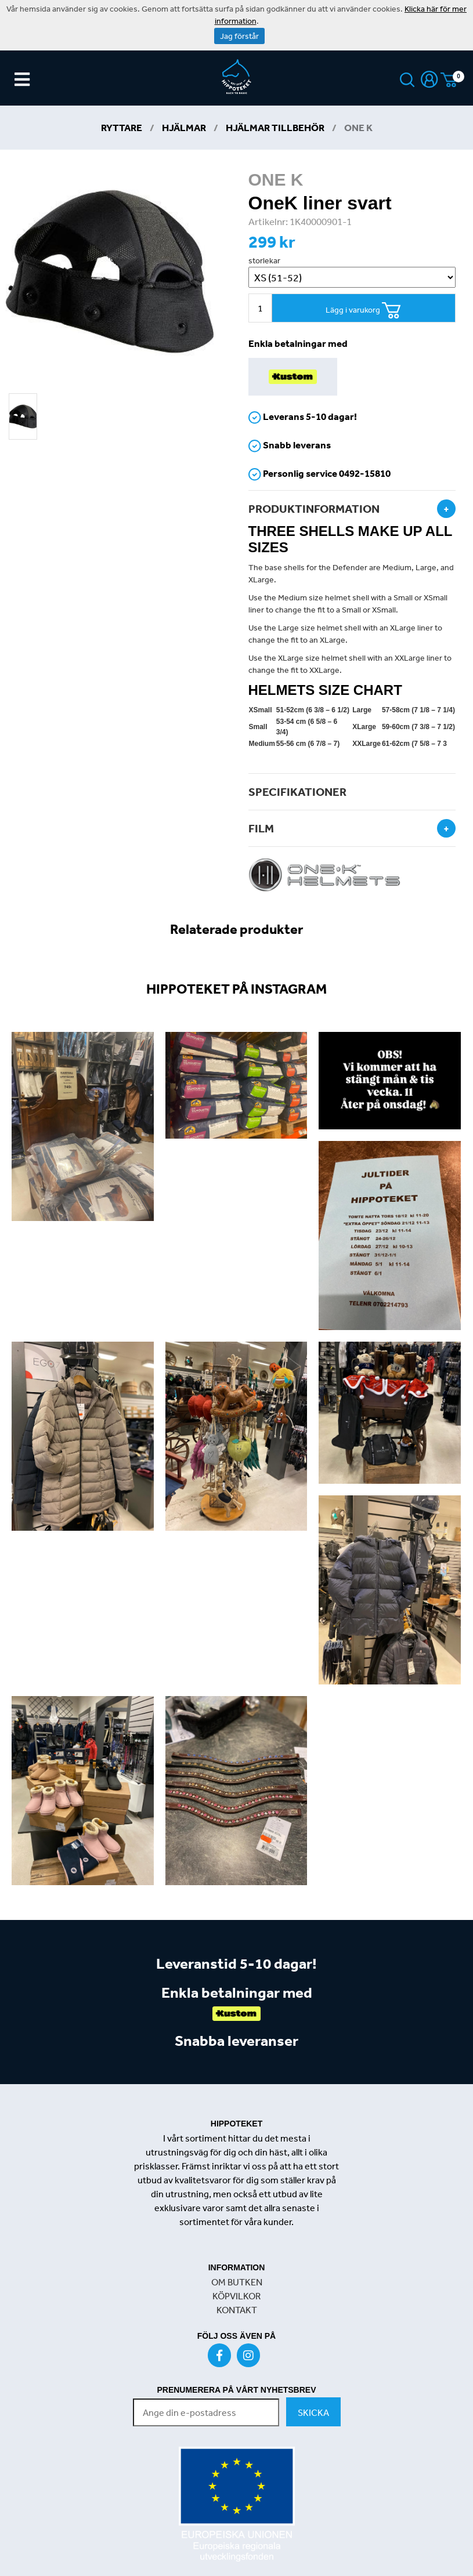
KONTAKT (236, 2310)
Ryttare (121, 127)
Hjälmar (184, 127)
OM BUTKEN (236, 2282)
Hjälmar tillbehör (275, 127)
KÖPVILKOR (236, 2296)
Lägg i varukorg (363, 310)
